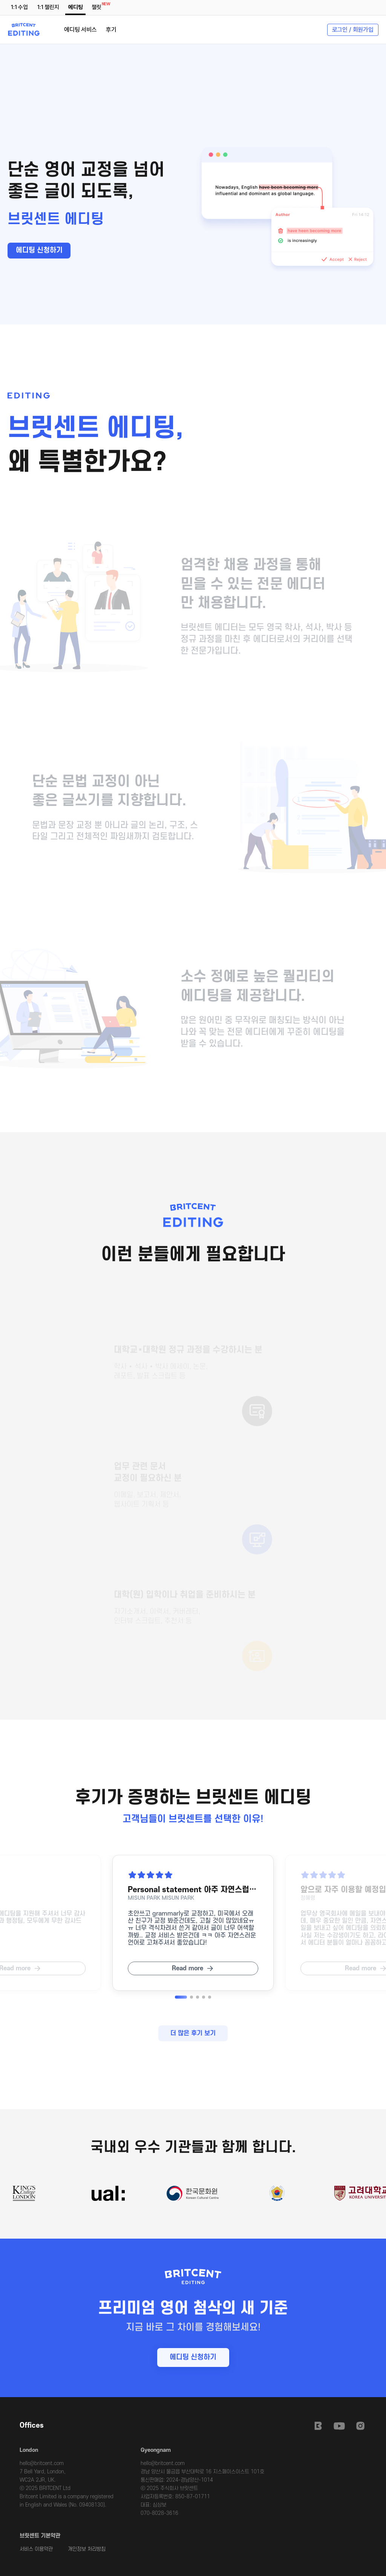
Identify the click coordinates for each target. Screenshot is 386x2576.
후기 (111, 29)
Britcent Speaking (318, 2426)
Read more (187, 1968)
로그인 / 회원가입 (353, 29)
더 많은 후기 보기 (193, 2033)
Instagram (360, 2426)
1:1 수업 (19, 7)
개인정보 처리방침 (87, 2549)
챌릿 (98, 6)
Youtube (339, 2426)
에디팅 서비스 (80, 29)
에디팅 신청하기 (39, 250)
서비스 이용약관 (36, 2549)
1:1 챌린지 (48, 7)
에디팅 (75, 7)
